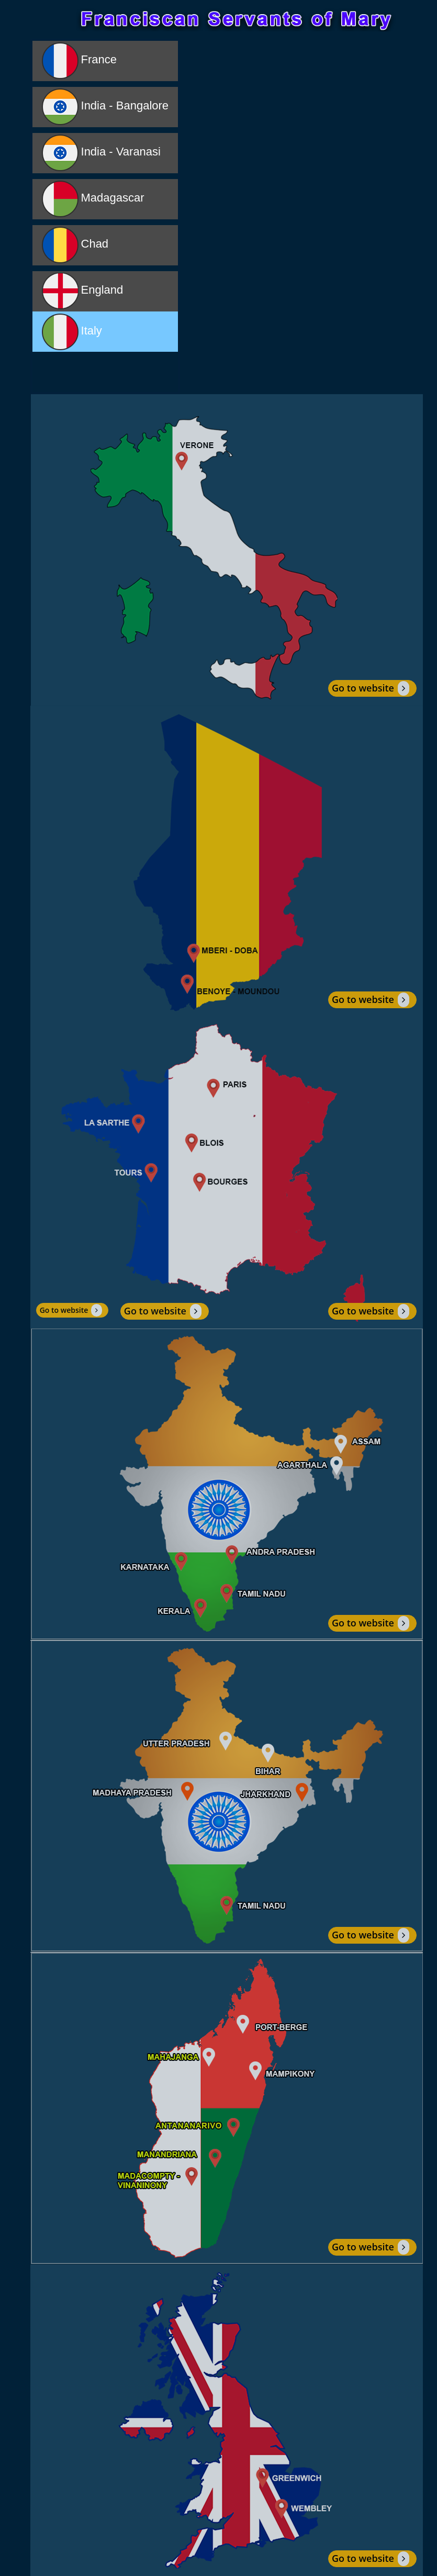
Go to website (370, 688)
